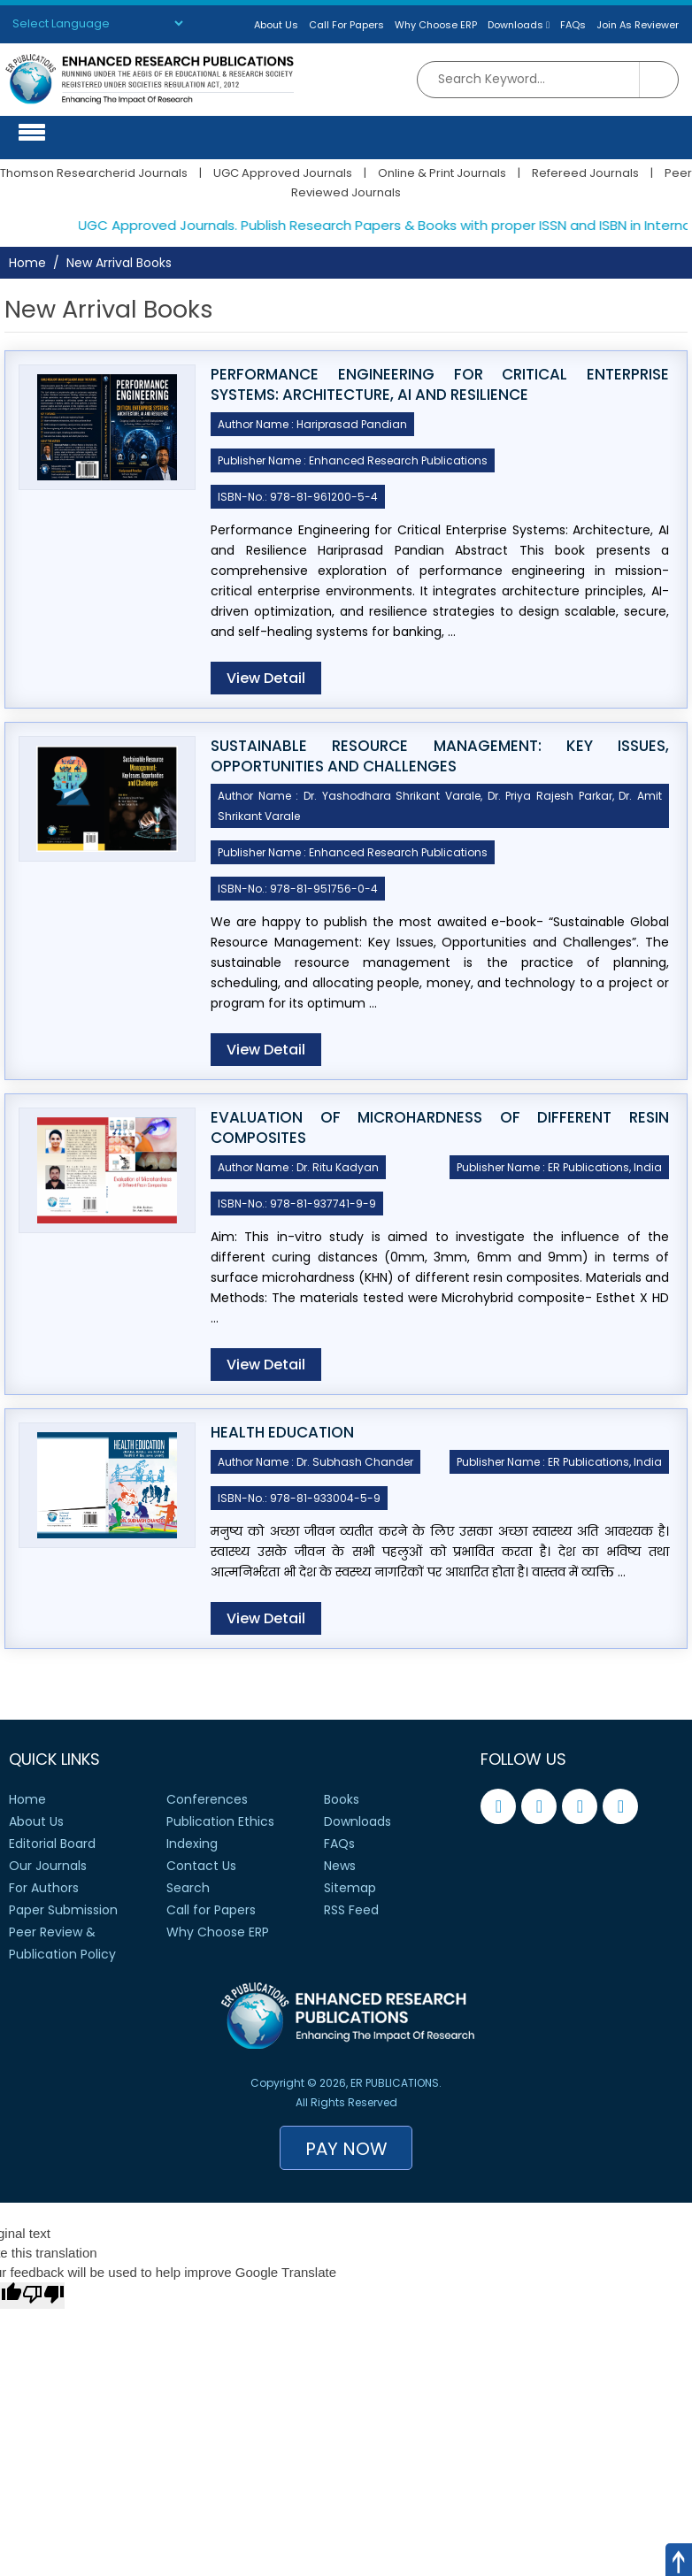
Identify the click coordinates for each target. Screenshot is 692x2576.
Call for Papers (211, 1910)
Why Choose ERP (436, 25)
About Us (276, 25)
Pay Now (346, 2148)
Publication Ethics (220, 1821)
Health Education (282, 1432)
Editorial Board (52, 1843)
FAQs (573, 25)
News (340, 1865)
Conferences (207, 1799)
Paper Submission (63, 1910)
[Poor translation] (43, 2295)
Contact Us (201, 1865)
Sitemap (350, 1888)
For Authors (44, 1888)
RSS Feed (351, 1910)
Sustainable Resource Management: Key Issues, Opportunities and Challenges (440, 756)
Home (27, 263)
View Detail (266, 678)
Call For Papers (346, 25)
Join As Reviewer (637, 25)
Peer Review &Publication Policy (62, 1943)
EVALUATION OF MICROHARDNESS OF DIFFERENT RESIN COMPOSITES (440, 1128)
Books (341, 1799)
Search (188, 1888)
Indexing (192, 1843)
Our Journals (48, 1865)
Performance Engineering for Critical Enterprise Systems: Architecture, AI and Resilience (440, 384)
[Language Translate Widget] (97, 23)
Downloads (519, 25)
